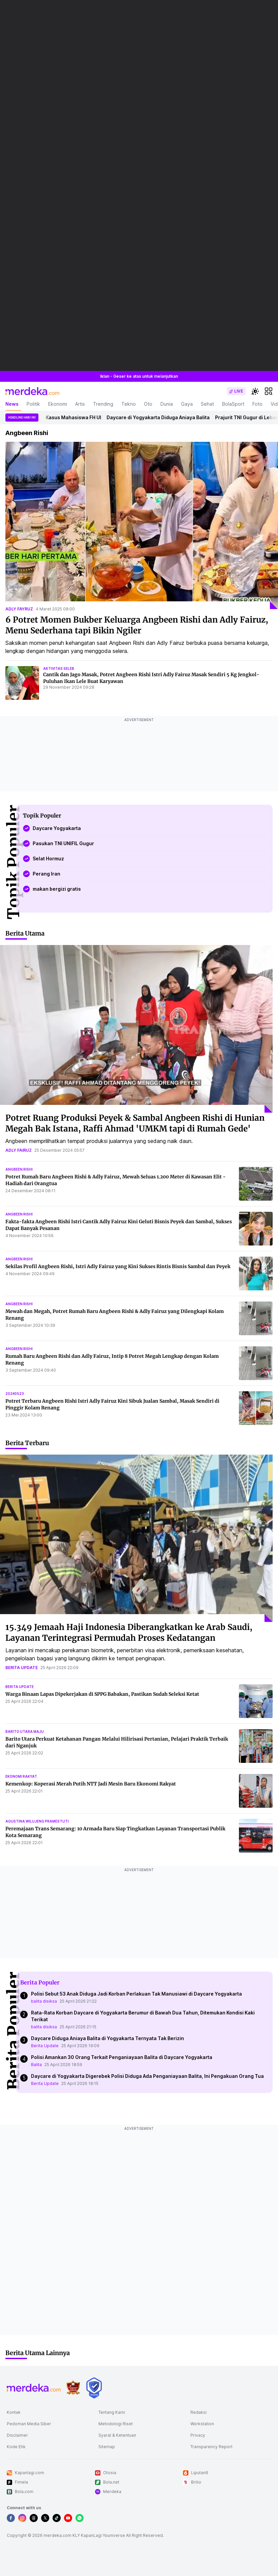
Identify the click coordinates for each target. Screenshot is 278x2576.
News (12, 404)
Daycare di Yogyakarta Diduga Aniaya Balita (165, 417)
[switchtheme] (255, 391)
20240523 (14, 1394)
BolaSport (233, 404)
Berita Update (45, 2045)
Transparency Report (211, 2446)
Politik (33, 404)
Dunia (166, 404)
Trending (103, 404)
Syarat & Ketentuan (117, 2435)
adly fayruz (19, 608)
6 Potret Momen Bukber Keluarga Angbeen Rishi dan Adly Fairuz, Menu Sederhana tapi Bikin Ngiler (136, 625)
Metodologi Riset (115, 2423)
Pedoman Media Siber (29, 2423)
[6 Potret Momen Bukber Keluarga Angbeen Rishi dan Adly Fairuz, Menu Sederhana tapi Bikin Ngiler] (141, 525)
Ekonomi (57, 404)
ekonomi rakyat (21, 1776)
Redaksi (198, 2412)
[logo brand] (73, 2387)
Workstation (202, 2423)
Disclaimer (17, 2435)
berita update (21, 1667)
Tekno (128, 404)
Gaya (187, 404)
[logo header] (32, 391)
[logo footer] (34, 2388)
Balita (36, 2064)
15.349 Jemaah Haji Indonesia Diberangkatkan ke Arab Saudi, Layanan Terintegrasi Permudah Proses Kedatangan (128, 1632)
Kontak (14, 2412)
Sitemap (106, 2446)
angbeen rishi (19, 1169)
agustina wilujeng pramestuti (37, 1821)
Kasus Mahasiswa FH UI (80, 417)
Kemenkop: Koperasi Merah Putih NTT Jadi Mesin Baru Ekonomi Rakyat (90, 1784)
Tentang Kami (111, 2412)
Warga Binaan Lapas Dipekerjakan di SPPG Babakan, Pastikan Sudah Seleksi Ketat (102, 1694)
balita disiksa (44, 2001)
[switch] (236, 391)
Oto (148, 404)
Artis (80, 404)
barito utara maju (24, 1731)
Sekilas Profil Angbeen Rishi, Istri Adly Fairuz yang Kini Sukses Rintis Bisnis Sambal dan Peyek (117, 1266)
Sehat (207, 404)
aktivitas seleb (58, 668)
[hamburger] (268, 391)
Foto (257, 404)
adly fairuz (18, 1150)
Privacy (197, 2435)
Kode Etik (16, 2446)
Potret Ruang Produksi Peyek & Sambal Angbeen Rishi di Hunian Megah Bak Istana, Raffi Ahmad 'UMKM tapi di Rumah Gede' (135, 1123)
